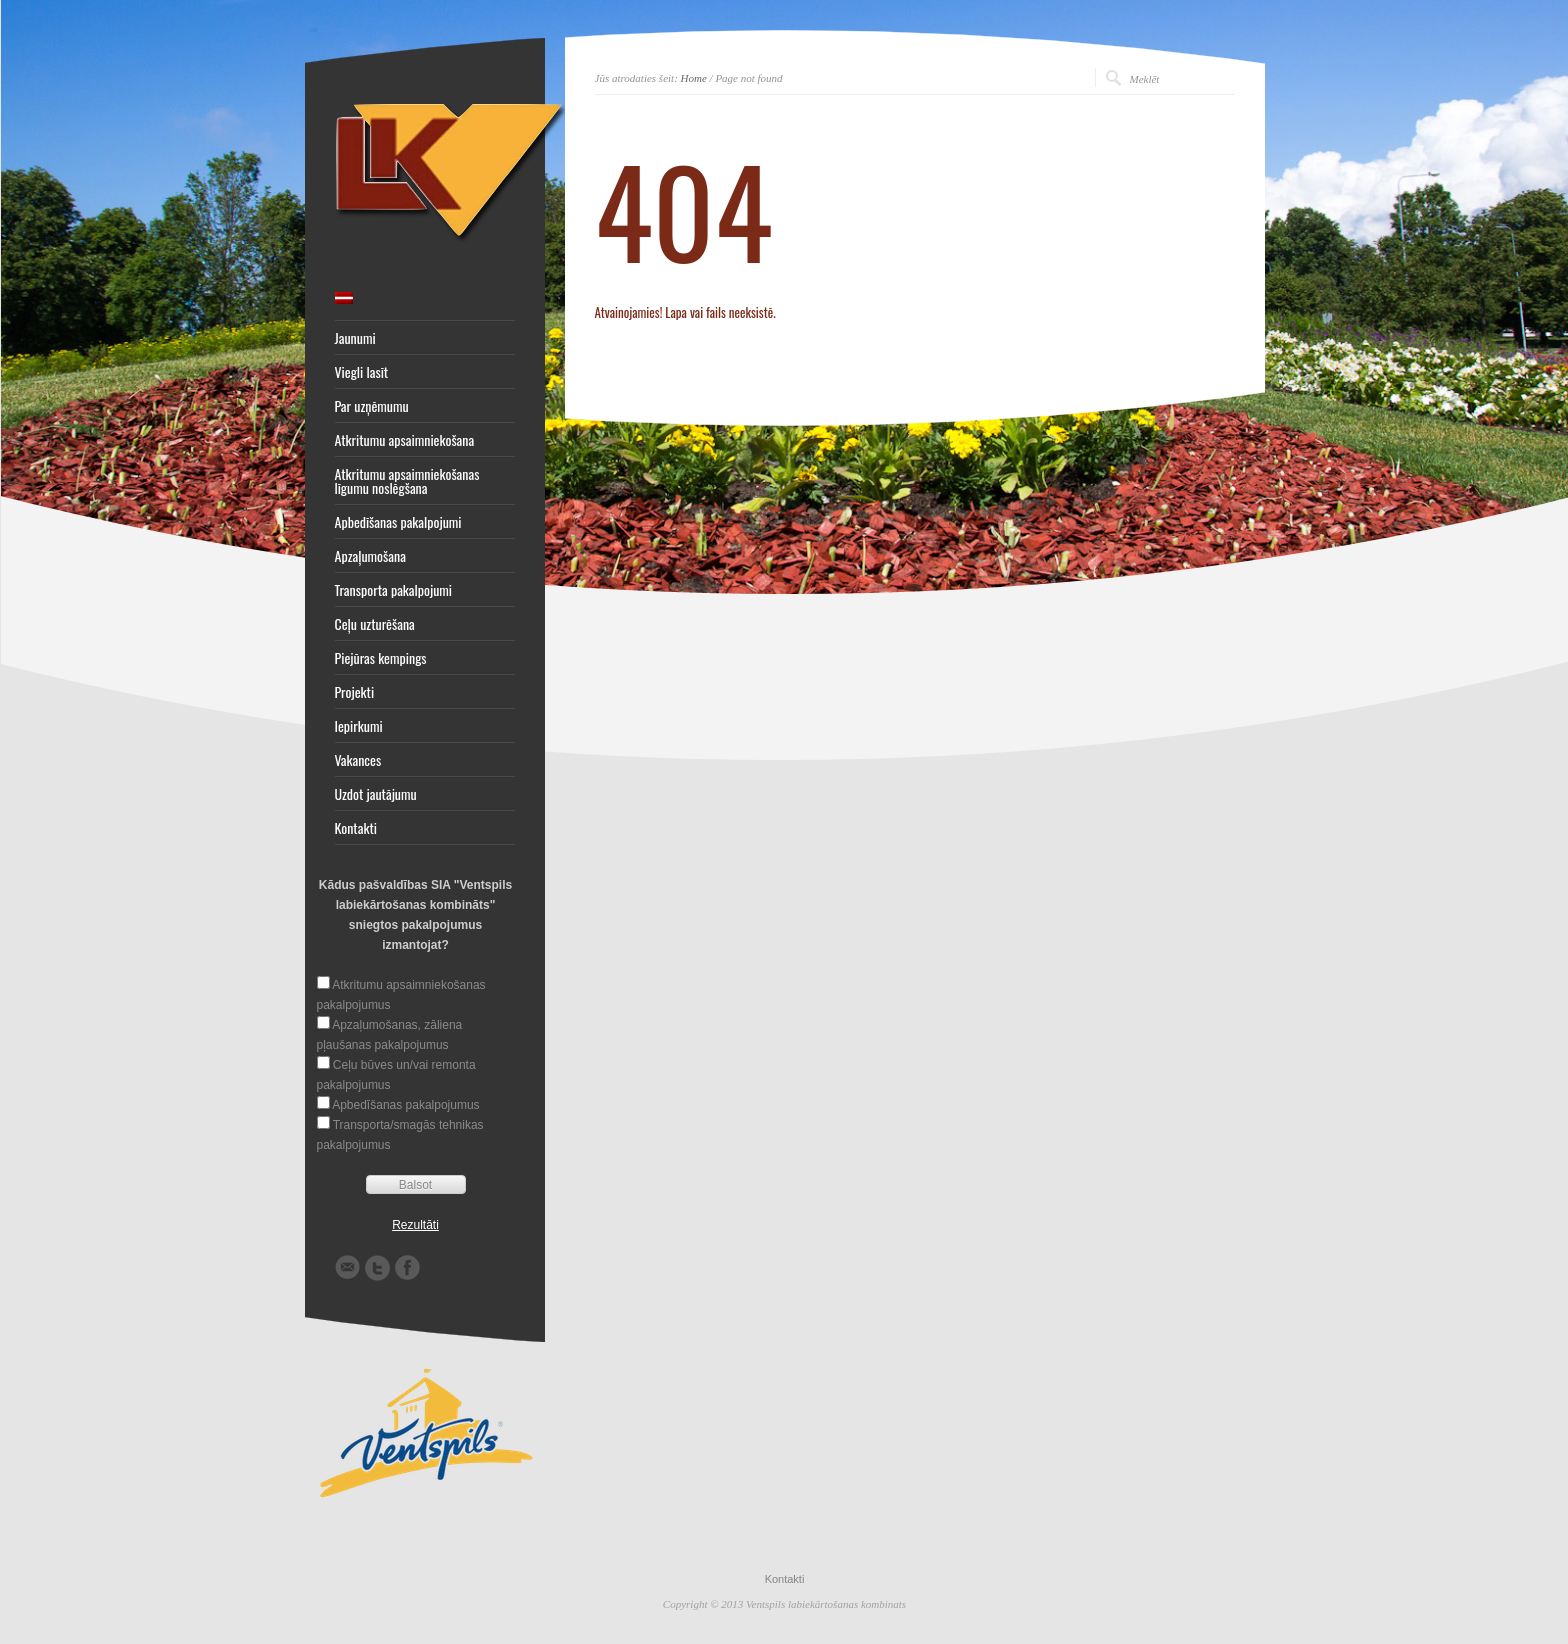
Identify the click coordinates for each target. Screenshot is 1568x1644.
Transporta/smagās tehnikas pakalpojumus (400, 1135)
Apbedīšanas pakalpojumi (398, 522)
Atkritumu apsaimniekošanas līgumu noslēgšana (407, 481)
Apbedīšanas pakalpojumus (405, 1105)
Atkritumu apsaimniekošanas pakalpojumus (401, 995)
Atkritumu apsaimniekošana (405, 440)
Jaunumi (355, 338)
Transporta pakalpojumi (394, 590)
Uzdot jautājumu (376, 794)
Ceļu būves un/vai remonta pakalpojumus (396, 1075)
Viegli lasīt (362, 372)
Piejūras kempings (381, 658)
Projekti (355, 692)
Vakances (358, 760)
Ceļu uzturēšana (375, 624)
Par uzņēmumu (372, 406)
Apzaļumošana (370, 556)
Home (694, 78)
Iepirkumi (359, 726)
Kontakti (356, 828)
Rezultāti (415, 1225)
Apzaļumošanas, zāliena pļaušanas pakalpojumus (390, 1035)
